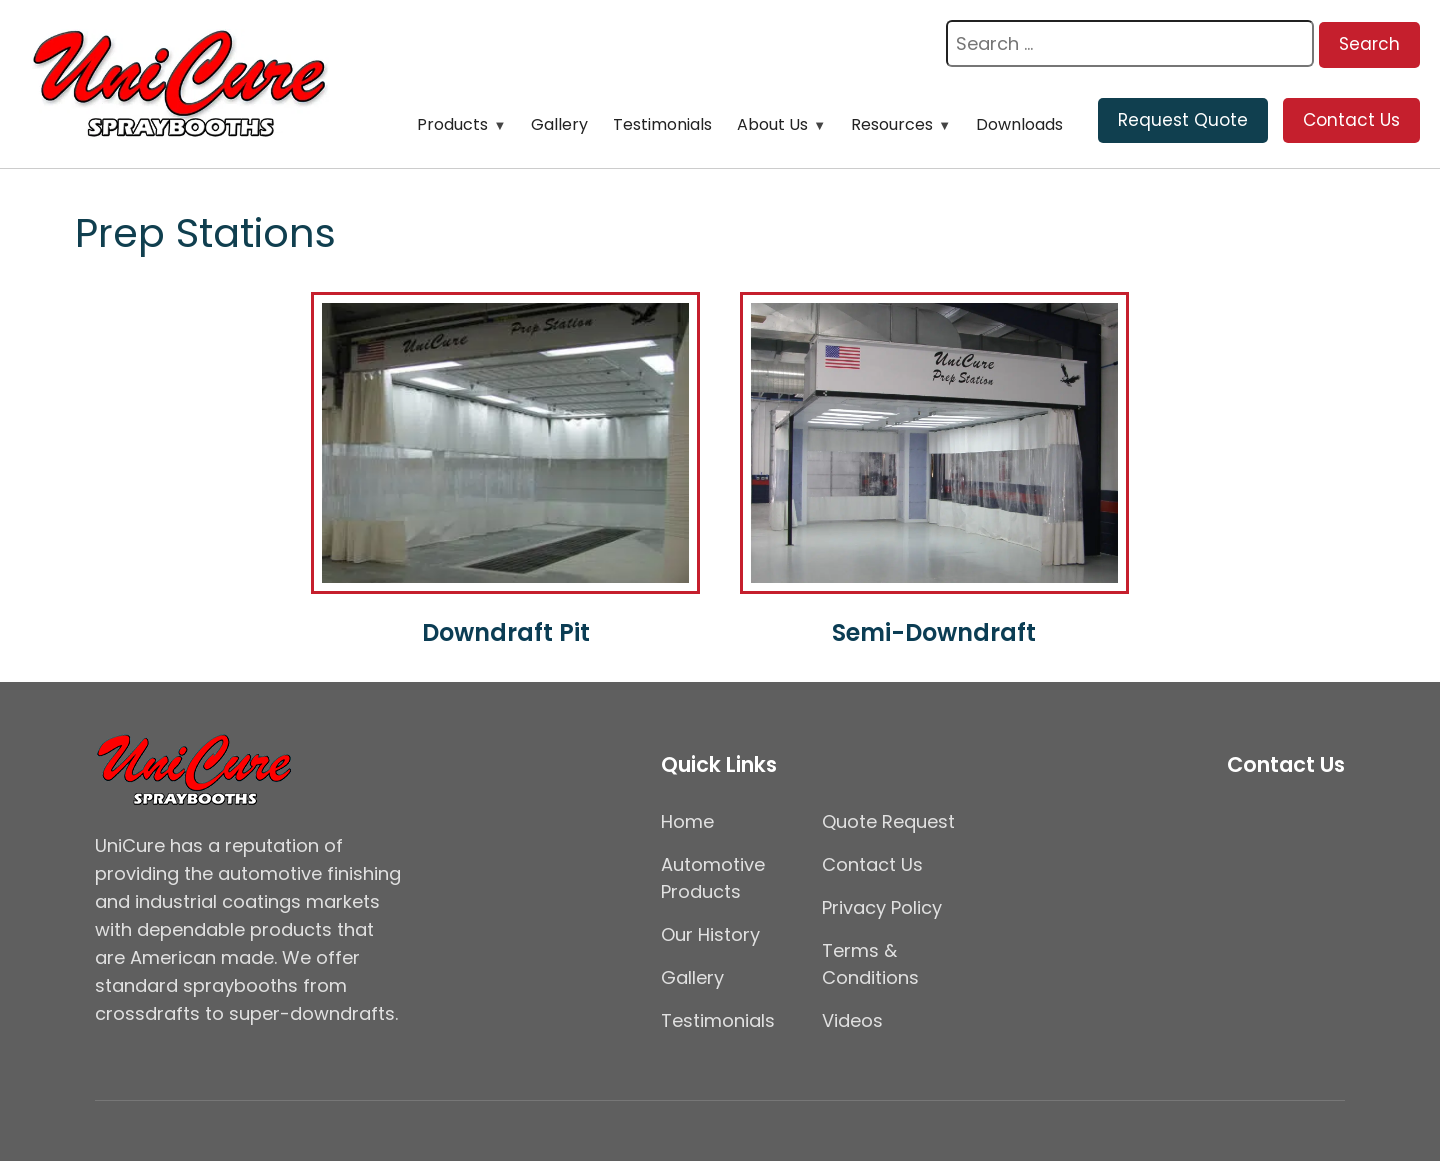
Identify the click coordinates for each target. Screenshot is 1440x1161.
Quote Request (888, 821)
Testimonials (662, 124)
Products (452, 124)
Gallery (559, 124)
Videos (852, 1020)
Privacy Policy (882, 907)
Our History (710, 934)
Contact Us (1351, 120)
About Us (772, 124)
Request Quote (1183, 120)
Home (687, 821)
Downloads (1019, 124)
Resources (892, 124)
